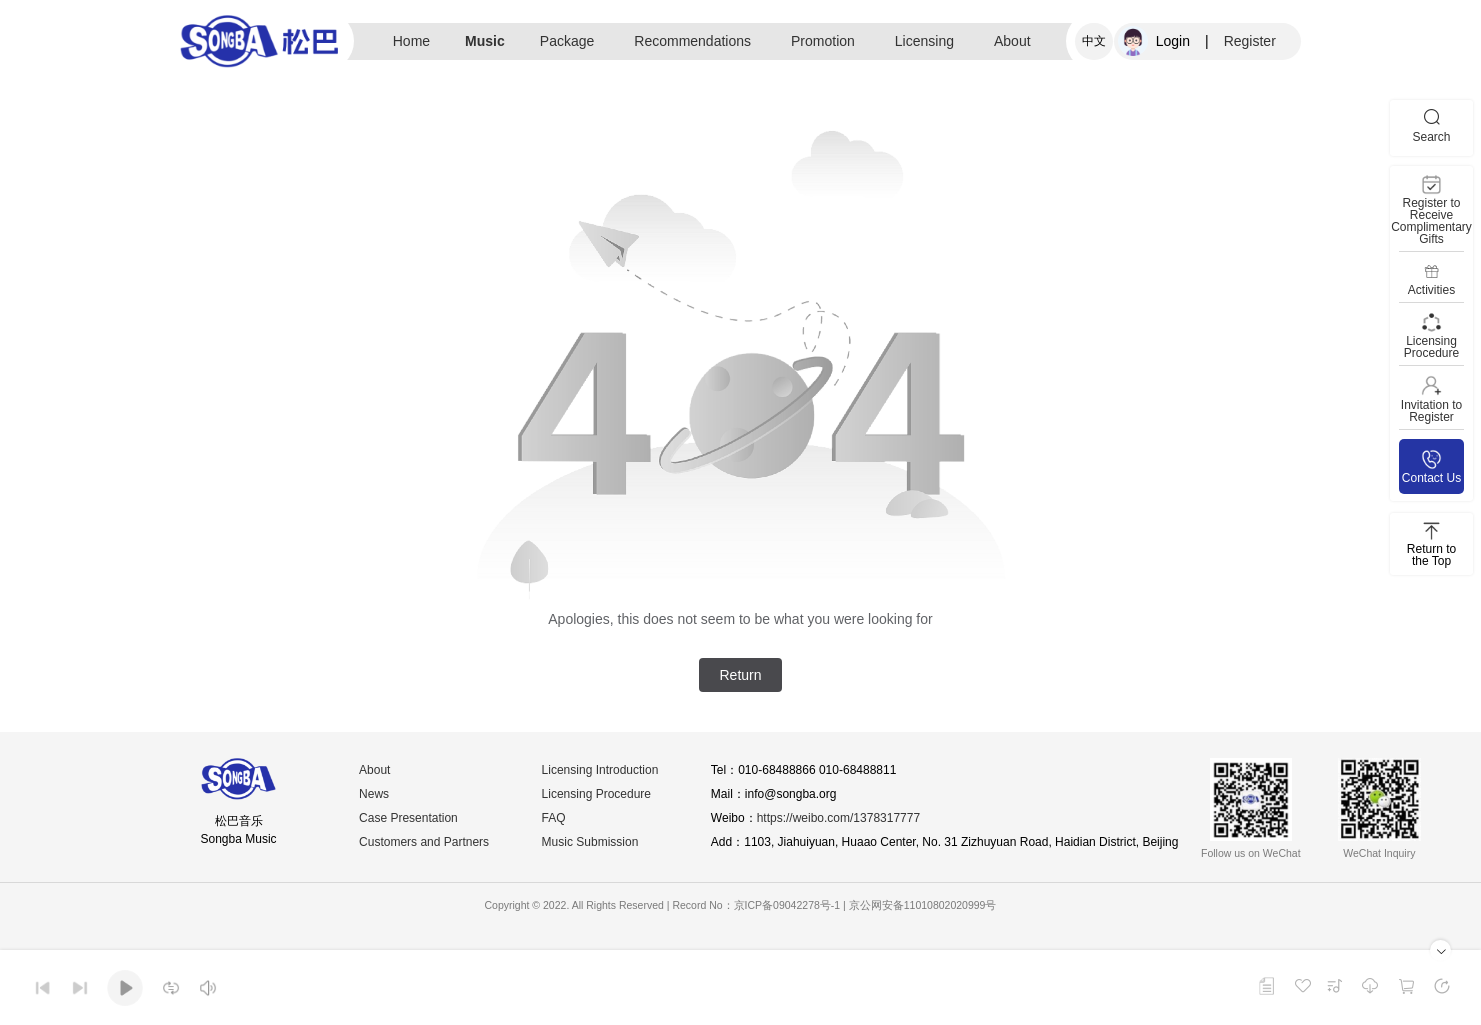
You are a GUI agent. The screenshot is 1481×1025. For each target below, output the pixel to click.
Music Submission (590, 842)
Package (567, 41)
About (1012, 41)
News (374, 794)
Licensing (924, 41)
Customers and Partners (424, 842)
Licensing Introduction (600, 770)
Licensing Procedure (596, 794)
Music (485, 41)
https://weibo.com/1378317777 (838, 818)
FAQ (554, 818)
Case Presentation (408, 818)
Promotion (823, 41)
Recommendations (692, 41)
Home (411, 41)
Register (1250, 41)
